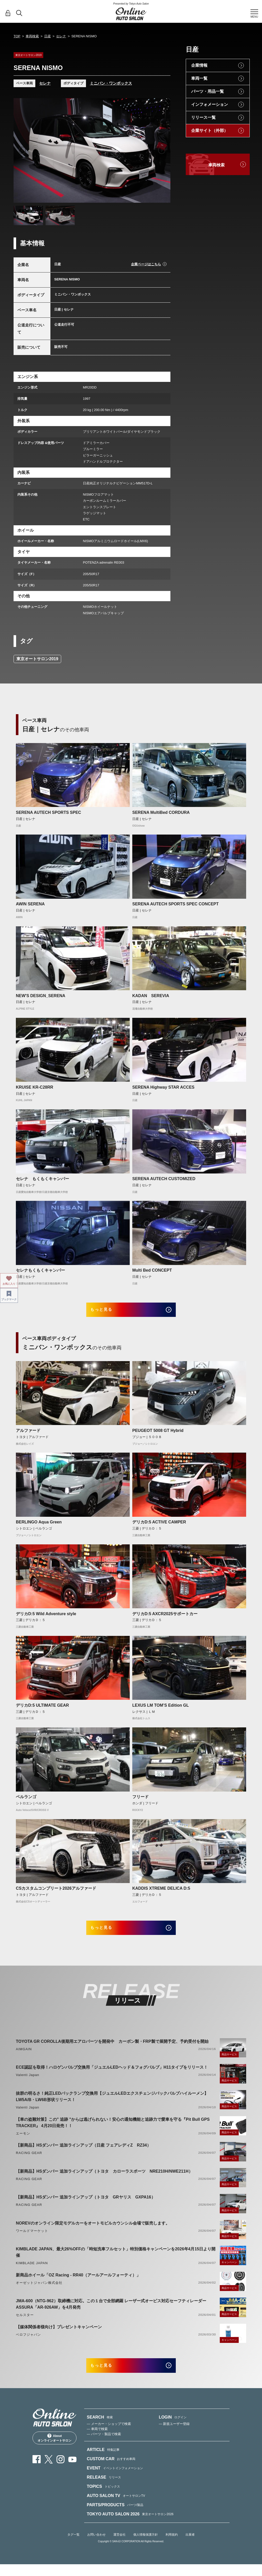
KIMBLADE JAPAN (32, 2271)
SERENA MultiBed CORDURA (161, 812)
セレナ (61, 36)
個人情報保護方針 (145, 2546)
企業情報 (199, 65)
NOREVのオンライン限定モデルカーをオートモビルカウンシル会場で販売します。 (93, 2231)
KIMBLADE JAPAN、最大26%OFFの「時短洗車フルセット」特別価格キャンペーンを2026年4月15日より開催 (115, 2260)
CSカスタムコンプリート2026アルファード (56, 1892)
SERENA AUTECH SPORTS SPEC (48, 812)
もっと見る (108, 1311)
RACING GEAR (29, 2161)
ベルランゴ (26, 1800)
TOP (17, 36)
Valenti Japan (27, 2083)
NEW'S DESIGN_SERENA (40, 996)
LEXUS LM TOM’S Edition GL (160, 1709)
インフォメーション (209, 104)
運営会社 (119, 2546)
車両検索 (32, 36)
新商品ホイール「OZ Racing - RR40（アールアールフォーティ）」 (78, 2283)
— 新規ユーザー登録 (174, 2435)
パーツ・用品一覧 (207, 91)
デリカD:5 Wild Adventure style (46, 1617)
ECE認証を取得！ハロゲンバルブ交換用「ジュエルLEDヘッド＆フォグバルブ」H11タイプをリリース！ (112, 2075)
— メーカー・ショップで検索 (109, 2435)
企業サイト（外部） (209, 130)
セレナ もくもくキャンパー (42, 1179)
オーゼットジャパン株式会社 (39, 2290)
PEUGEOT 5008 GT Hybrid (157, 1434)
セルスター (25, 2323)
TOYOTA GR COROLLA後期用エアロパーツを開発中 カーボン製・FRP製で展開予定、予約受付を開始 (112, 2049)
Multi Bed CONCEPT (152, 1270)
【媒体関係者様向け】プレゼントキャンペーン (59, 2334)
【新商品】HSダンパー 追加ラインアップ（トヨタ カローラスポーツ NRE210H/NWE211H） (104, 2179)
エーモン (23, 2141)
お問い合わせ (96, 2546)
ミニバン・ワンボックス (111, 83)
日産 (47, 36)
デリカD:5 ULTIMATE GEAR (42, 1709)
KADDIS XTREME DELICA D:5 (161, 1892)
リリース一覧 (203, 117)
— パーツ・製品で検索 (104, 2445)
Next (161, 150)
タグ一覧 (73, 2546)
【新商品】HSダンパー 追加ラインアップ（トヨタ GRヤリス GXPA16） (85, 2205)
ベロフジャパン (28, 2342)
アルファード (28, 1434)
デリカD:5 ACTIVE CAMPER (159, 1526)
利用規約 (172, 2546)
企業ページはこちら (146, 264)
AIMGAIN (24, 2057)
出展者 (190, 2546)
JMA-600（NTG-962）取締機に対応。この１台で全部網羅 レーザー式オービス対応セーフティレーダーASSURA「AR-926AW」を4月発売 (111, 2312)
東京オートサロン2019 (37, 659)
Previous (22, 150)
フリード (140, 1800)
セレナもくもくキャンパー (40, 1270)
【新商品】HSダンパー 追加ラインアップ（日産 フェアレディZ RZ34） (83, 2153)
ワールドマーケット (32, 2238)
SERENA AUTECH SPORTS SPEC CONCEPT (175, 904)
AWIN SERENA (30, 904)
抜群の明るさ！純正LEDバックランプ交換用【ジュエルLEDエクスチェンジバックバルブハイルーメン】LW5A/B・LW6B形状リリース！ (112, 2104)
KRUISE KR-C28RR (34, 1087)
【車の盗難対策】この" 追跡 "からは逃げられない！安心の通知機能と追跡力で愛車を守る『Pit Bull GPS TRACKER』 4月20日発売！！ (113, 2130)
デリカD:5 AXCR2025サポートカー (165, 1617)
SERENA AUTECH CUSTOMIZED (163, 1179)
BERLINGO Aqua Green (39, 1526)
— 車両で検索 (97, 2440)
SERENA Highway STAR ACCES (163, 1087)
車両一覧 (199, 78)
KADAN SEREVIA (150, 996)
